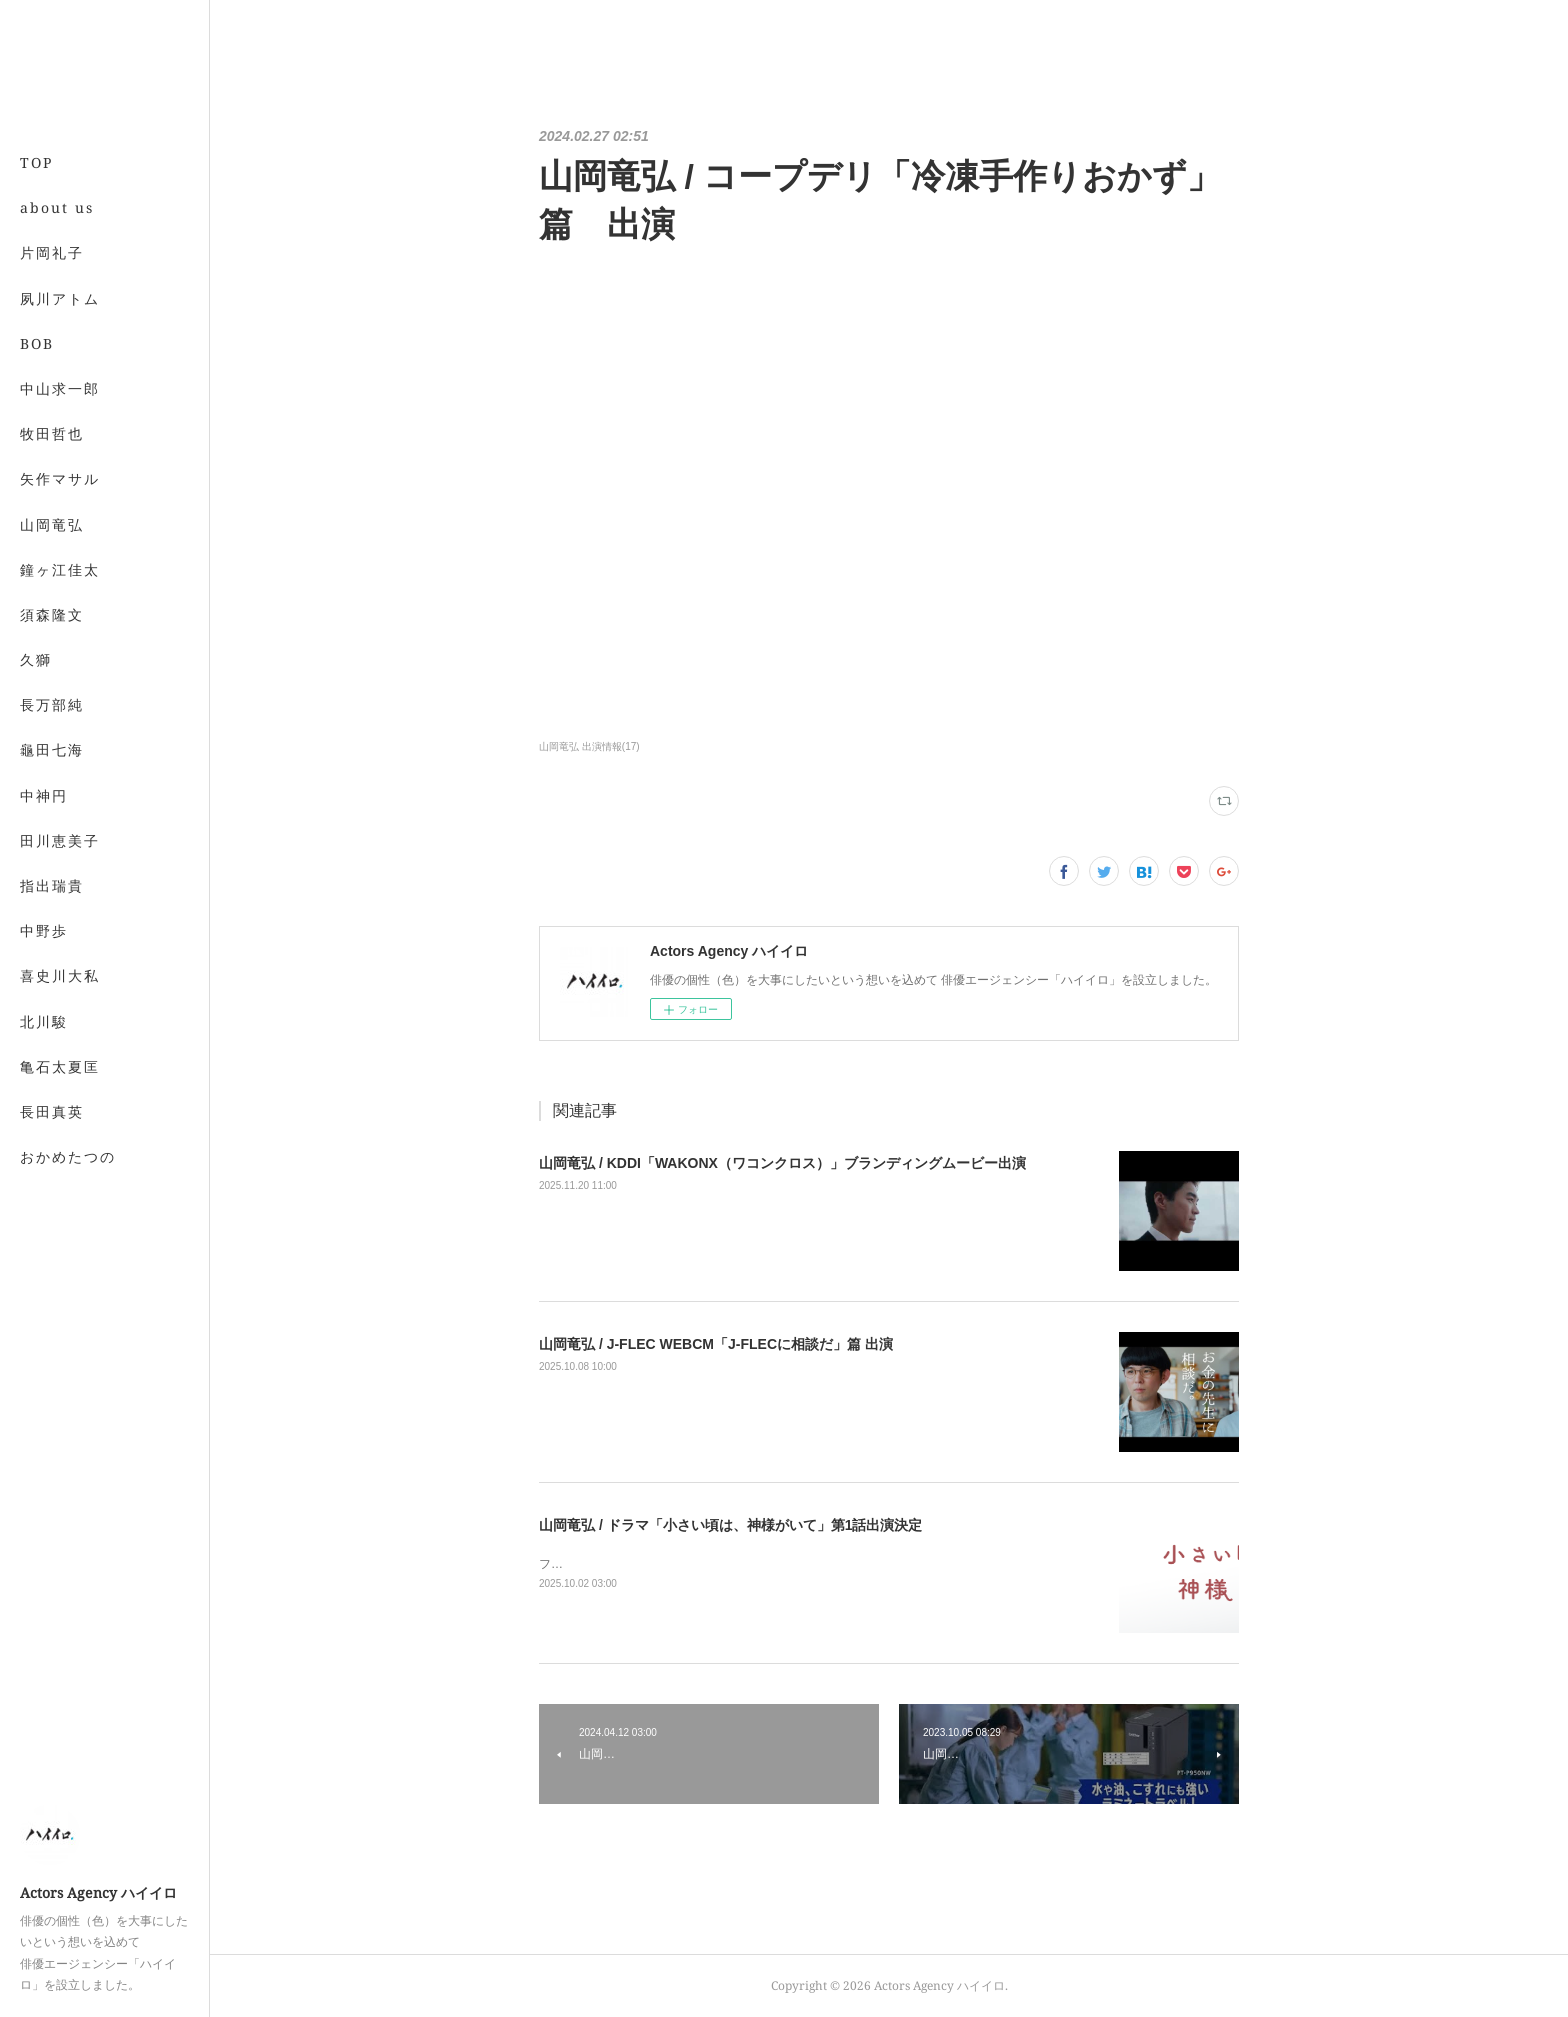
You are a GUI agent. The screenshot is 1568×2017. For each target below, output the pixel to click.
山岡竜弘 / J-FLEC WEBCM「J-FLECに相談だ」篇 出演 (716, 1344)
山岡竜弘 (52, 524)
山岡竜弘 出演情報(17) (589, 746)
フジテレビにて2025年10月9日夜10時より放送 (665, 1564)
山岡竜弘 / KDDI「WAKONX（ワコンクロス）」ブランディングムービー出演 (782, 1163)
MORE (44, 614)
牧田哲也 (52, 433)
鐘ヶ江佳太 (60, 569)
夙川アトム (60, 298)
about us (57, 207)
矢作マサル (60, 478)
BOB (37, 343)
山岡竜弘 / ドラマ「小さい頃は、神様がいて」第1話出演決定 (730, 1525)
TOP (36, 162)
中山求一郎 (60, 388)
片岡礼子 (52, 252)
